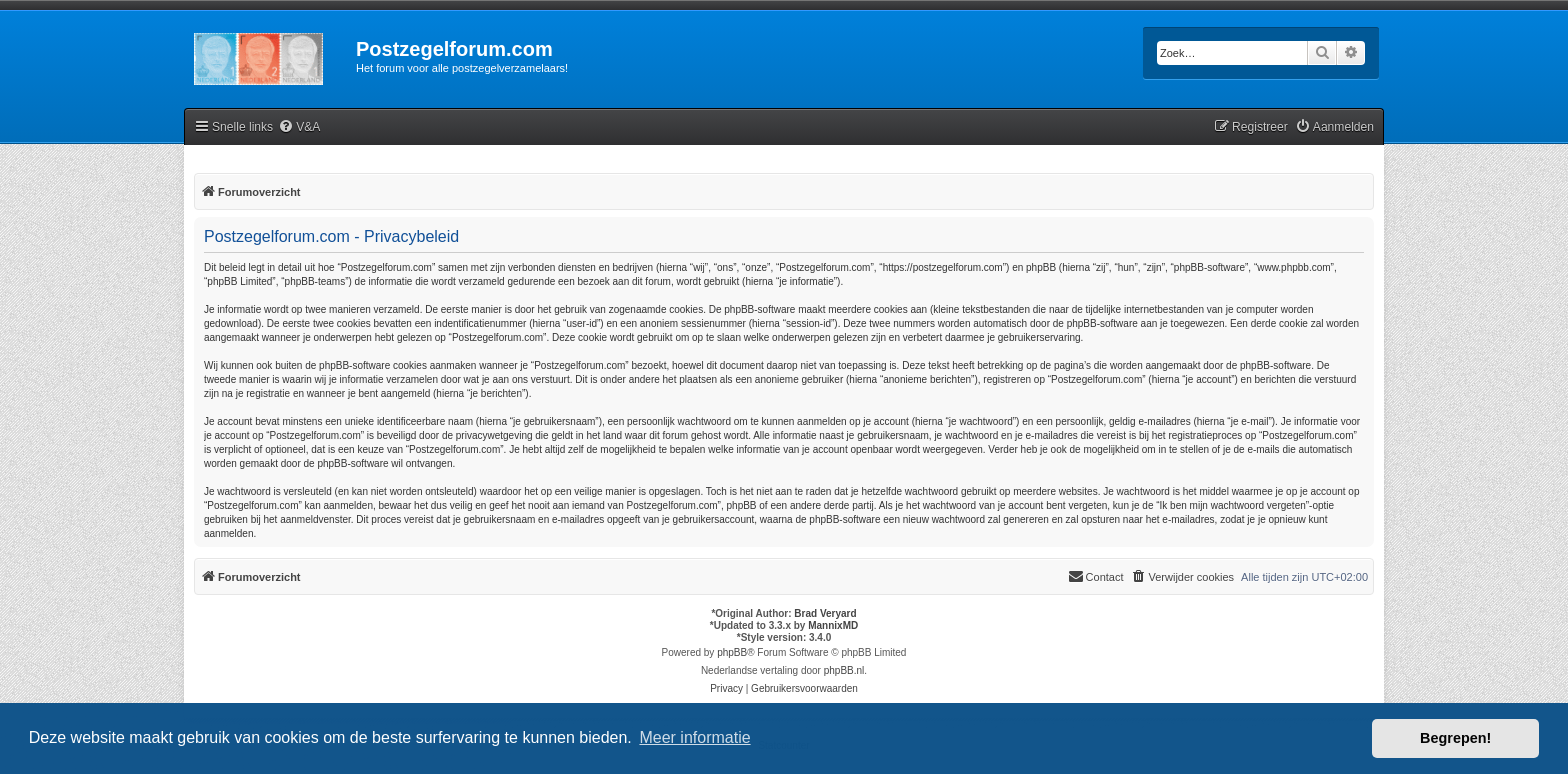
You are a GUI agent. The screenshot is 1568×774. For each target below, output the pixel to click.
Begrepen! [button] (1455, 738)
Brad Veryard (825, 613)
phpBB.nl (844, 670)
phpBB (732, 652)
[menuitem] (299, 127)
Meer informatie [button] (694, 737)
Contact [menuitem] (1096, 576)
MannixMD (833, 625)
